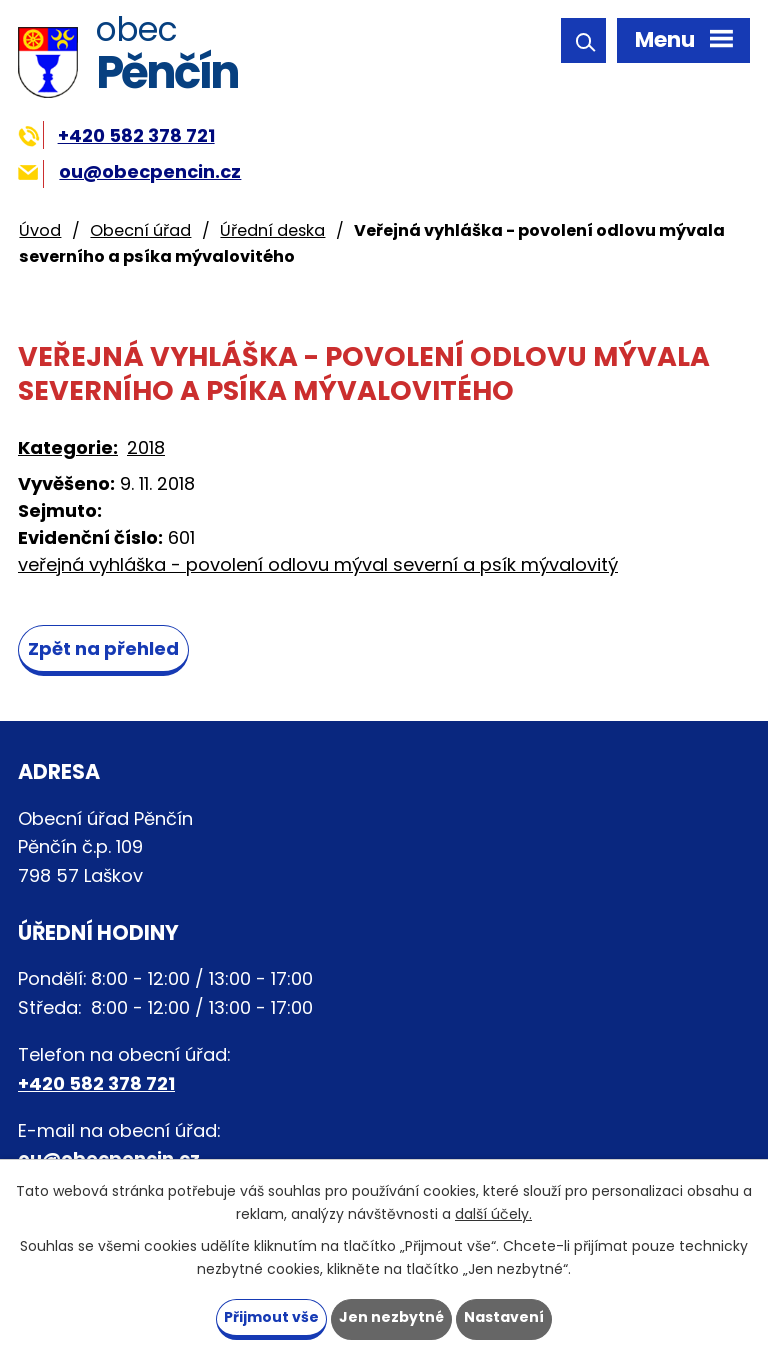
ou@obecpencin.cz (129, 171)
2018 (146, 447)
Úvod (40, 230)
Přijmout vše (271, 1317)
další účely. (493, 1214)
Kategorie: (68, 447)
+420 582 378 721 (116, 135)
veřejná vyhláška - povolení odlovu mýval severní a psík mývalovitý (318, 564)
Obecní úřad (140, 230)
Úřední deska (272, 230)
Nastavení (504, 1317)
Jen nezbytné (391, 1317)
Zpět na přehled (103, 648)
